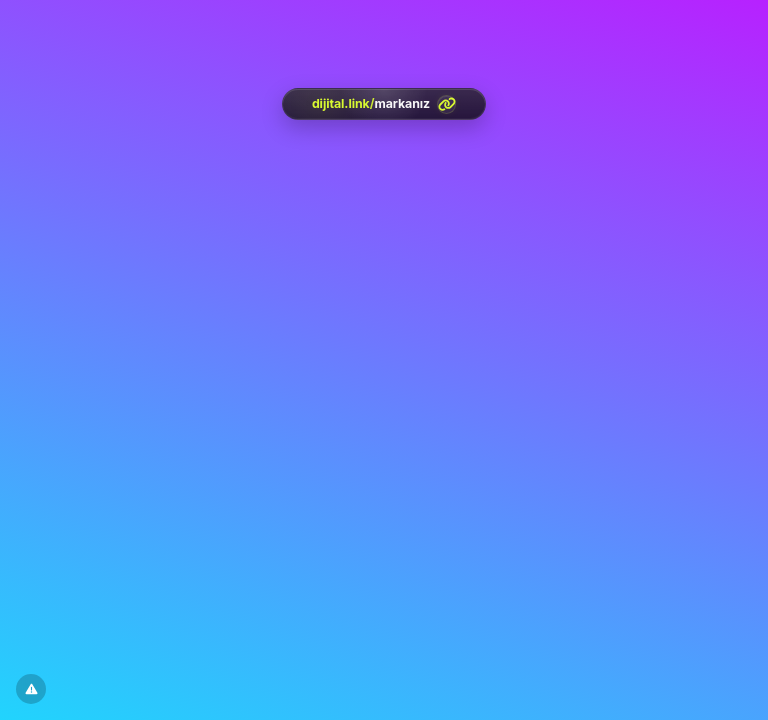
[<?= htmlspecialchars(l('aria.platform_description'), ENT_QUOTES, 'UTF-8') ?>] (384, 104)
